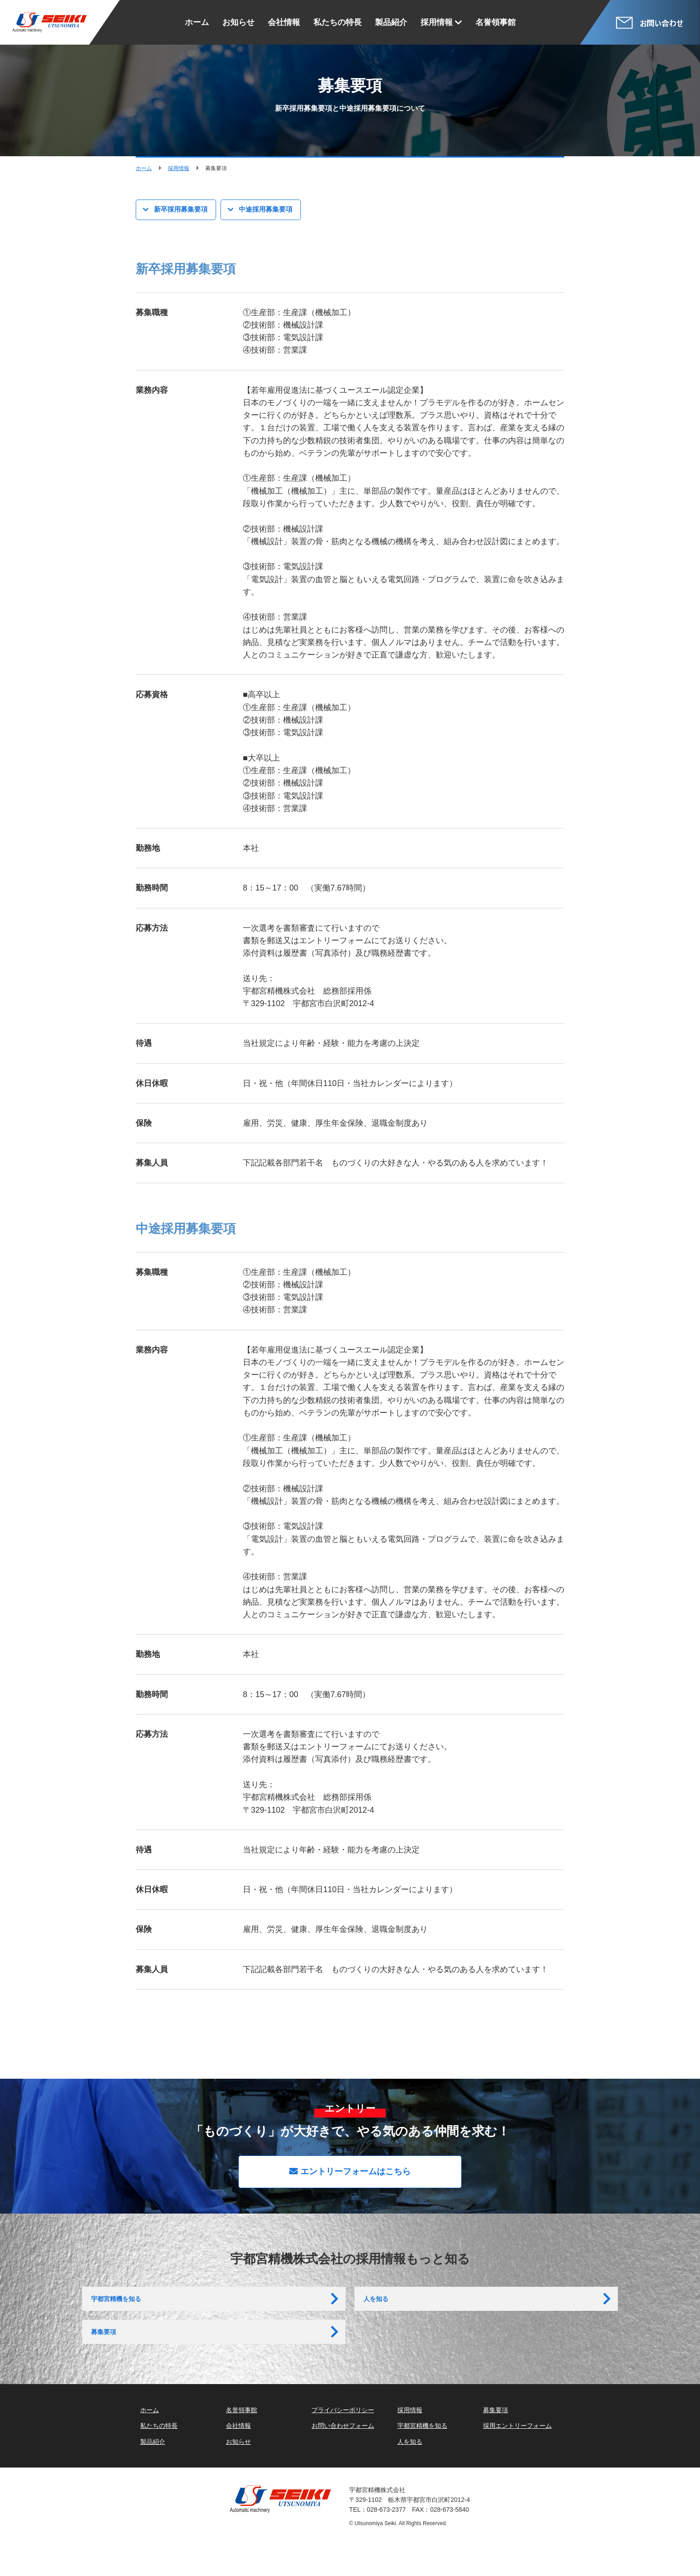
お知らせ (238, 22)
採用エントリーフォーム (517, 2455)
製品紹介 (391, 22)
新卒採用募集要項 (182, 210)
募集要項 (105, 2354)
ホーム (197, 22)
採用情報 (437, 22)
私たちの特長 (337, 22)
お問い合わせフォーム (343, 2455)
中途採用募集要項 (267, 210)
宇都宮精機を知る (119, 2307)
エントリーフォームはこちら (350, 2173)
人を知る (377, 2307)
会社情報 (284, 22)
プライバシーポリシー (343, 2439)
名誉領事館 (495, 22)
